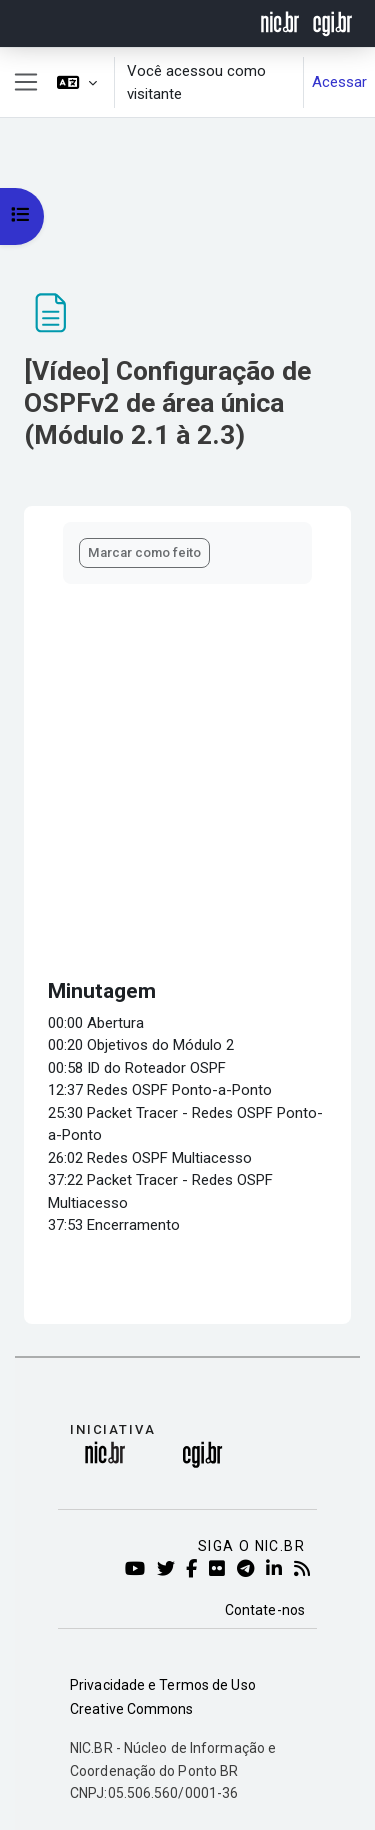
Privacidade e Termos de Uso (163, 1685)
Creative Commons (132, 1709)
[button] (77, 82)
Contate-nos (265, 1610)
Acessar (339, 82)
